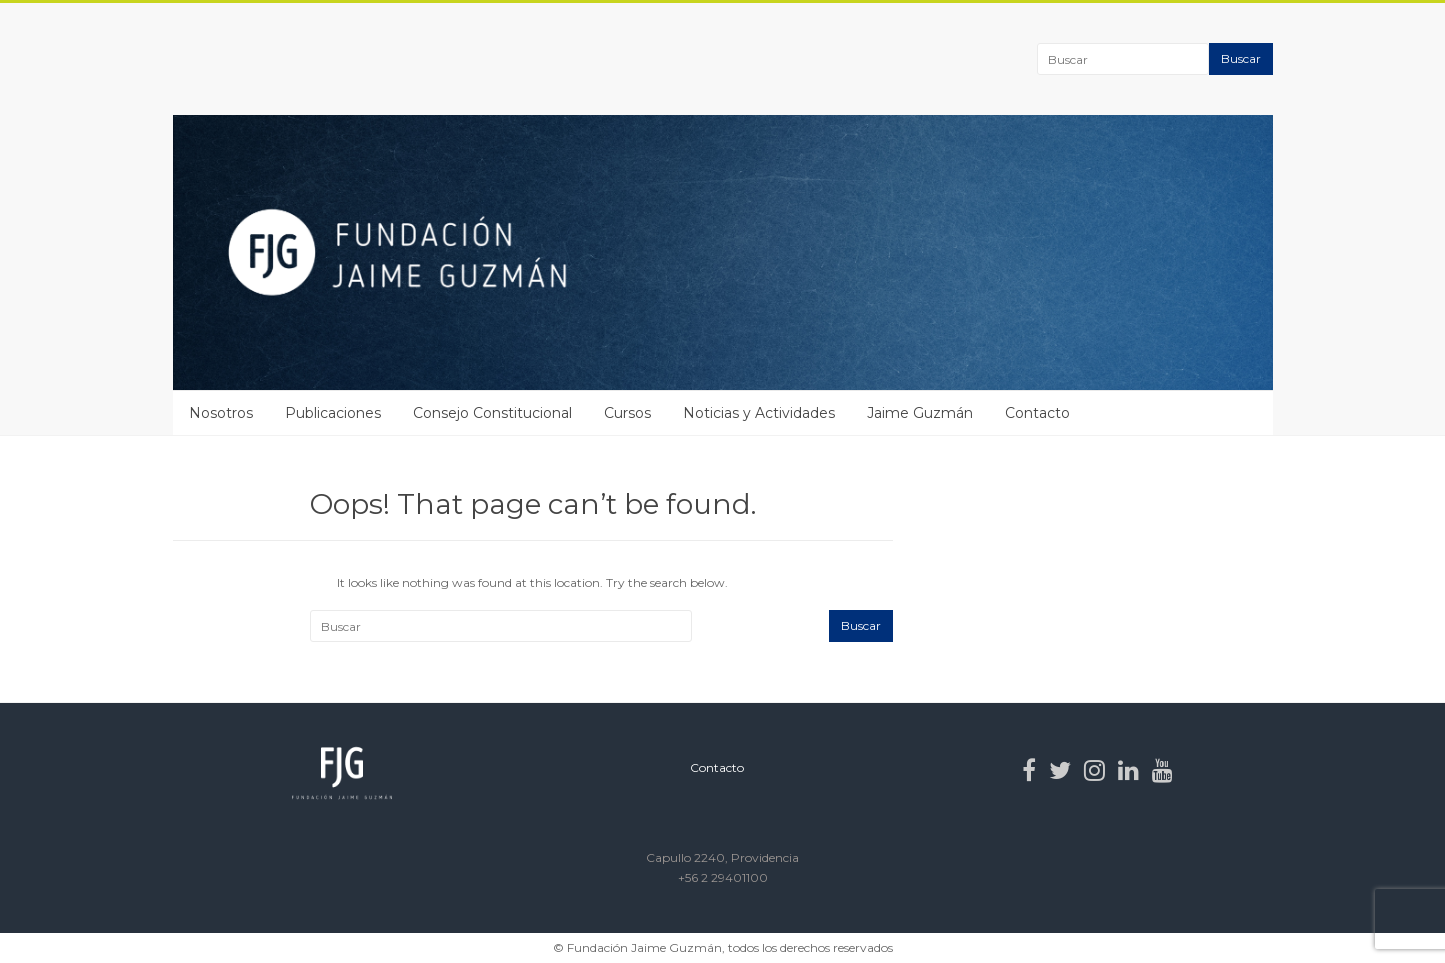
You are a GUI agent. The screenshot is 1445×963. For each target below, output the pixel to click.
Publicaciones (333, 413)
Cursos (627, 413)
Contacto (1037, 413)
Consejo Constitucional (492, 413)
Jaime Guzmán (920, 413)
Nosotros (221, 413)
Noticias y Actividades (759, 413)
